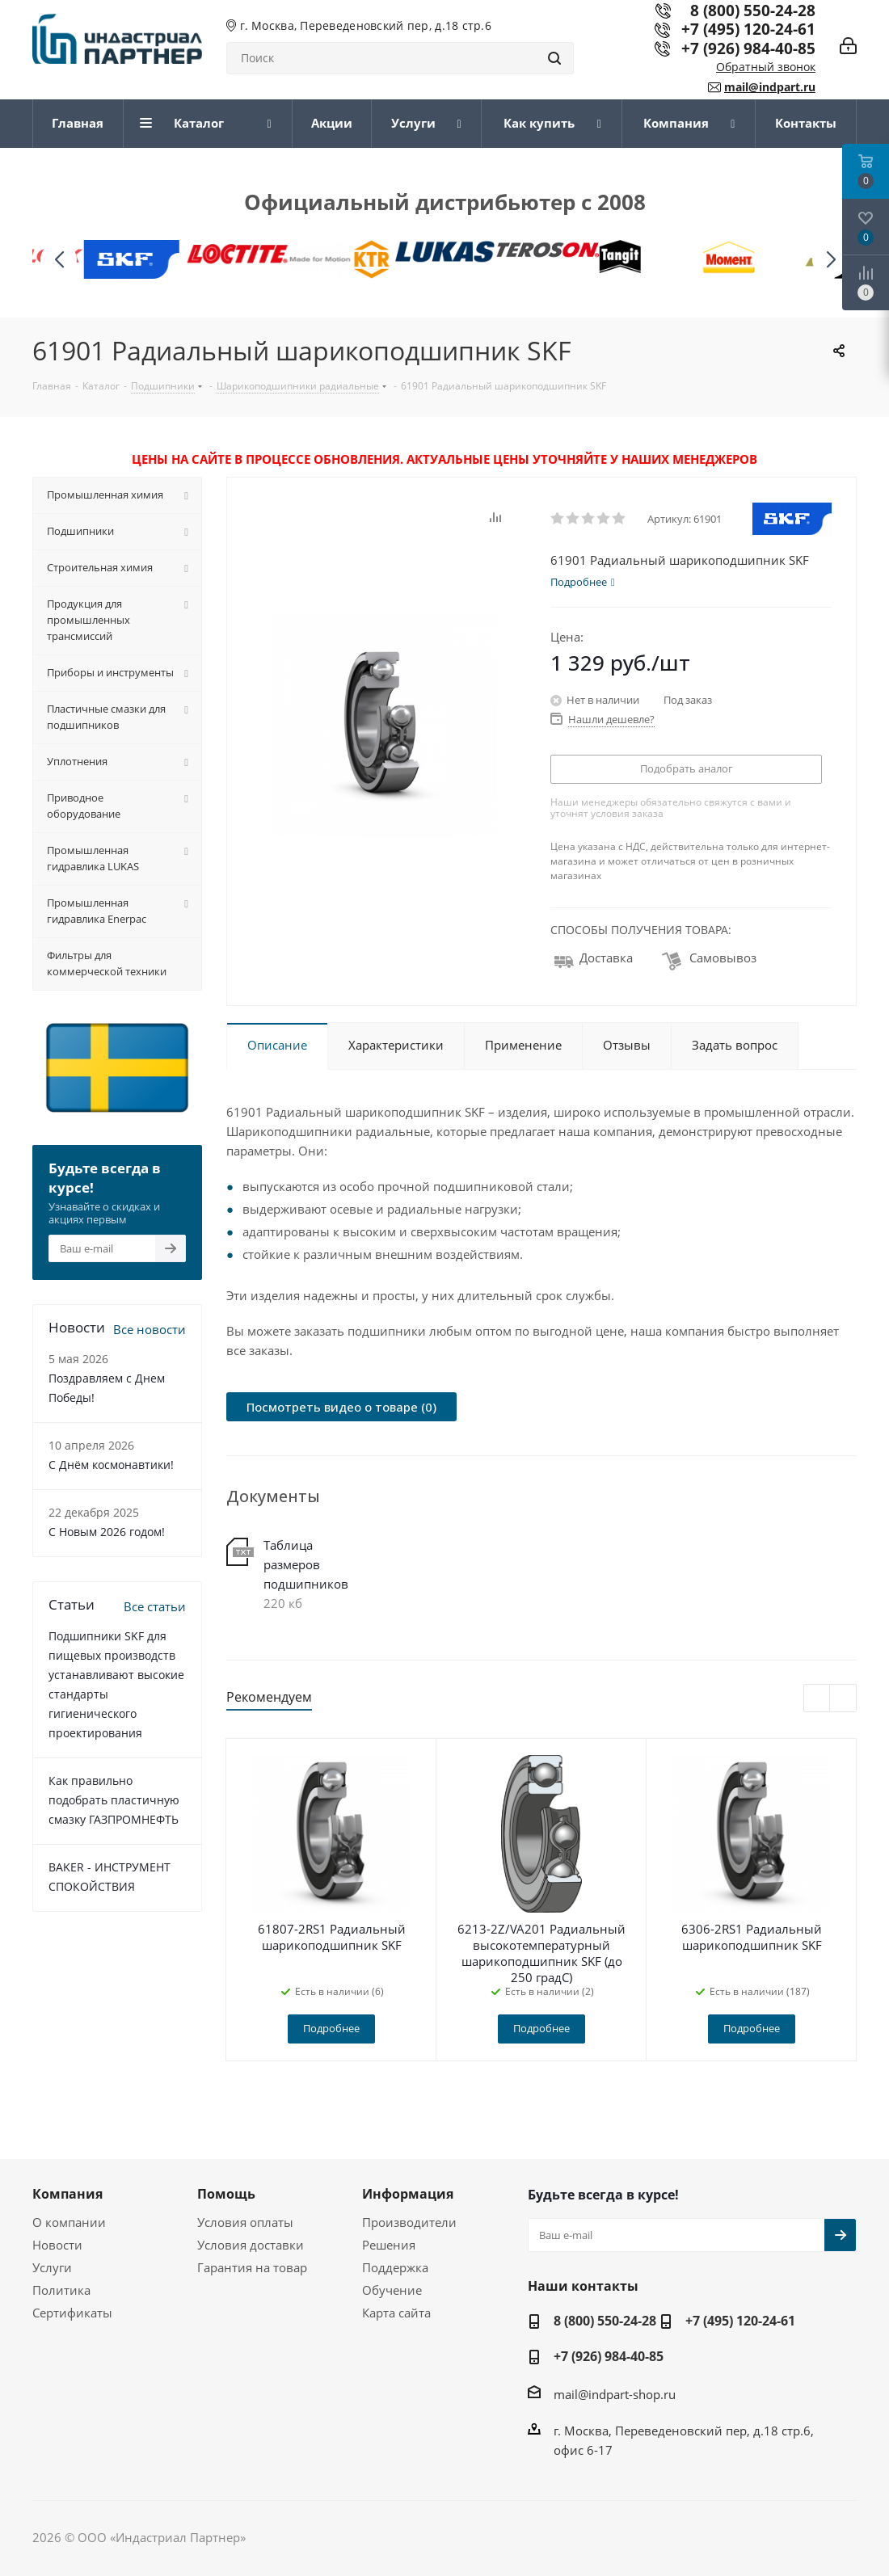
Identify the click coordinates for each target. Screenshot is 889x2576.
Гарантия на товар (252, 2267)
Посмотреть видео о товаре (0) (341, 1407)
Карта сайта (396, 2313)
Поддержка (395, 2267)
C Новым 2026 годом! (106, 1531)
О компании (69, 2222)
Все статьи (155, 1606)
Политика (61, 2290)
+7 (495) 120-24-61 (748, 29)
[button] (830, 260)
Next (843, 1699)
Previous (817, 1699)
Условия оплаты (245, 2222)
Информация (407, 2194)
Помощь (226, 2194)
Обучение (392, 2290)
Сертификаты (72, 2313)
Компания (67, 2194)
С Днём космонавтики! (111, 1464)
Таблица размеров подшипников (305, 1564)
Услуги (52, 2267)
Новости (57, 2245)
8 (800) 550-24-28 (605, 2321)
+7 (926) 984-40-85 (748, 48)
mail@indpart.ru (769, 87)
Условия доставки (250, 2245)
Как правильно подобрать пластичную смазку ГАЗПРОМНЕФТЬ (113, 1800)
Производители (409, 2222)
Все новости (149, 1329)
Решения (388, 2245)
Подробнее (331, 2028)
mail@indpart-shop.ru (615, 2393)
